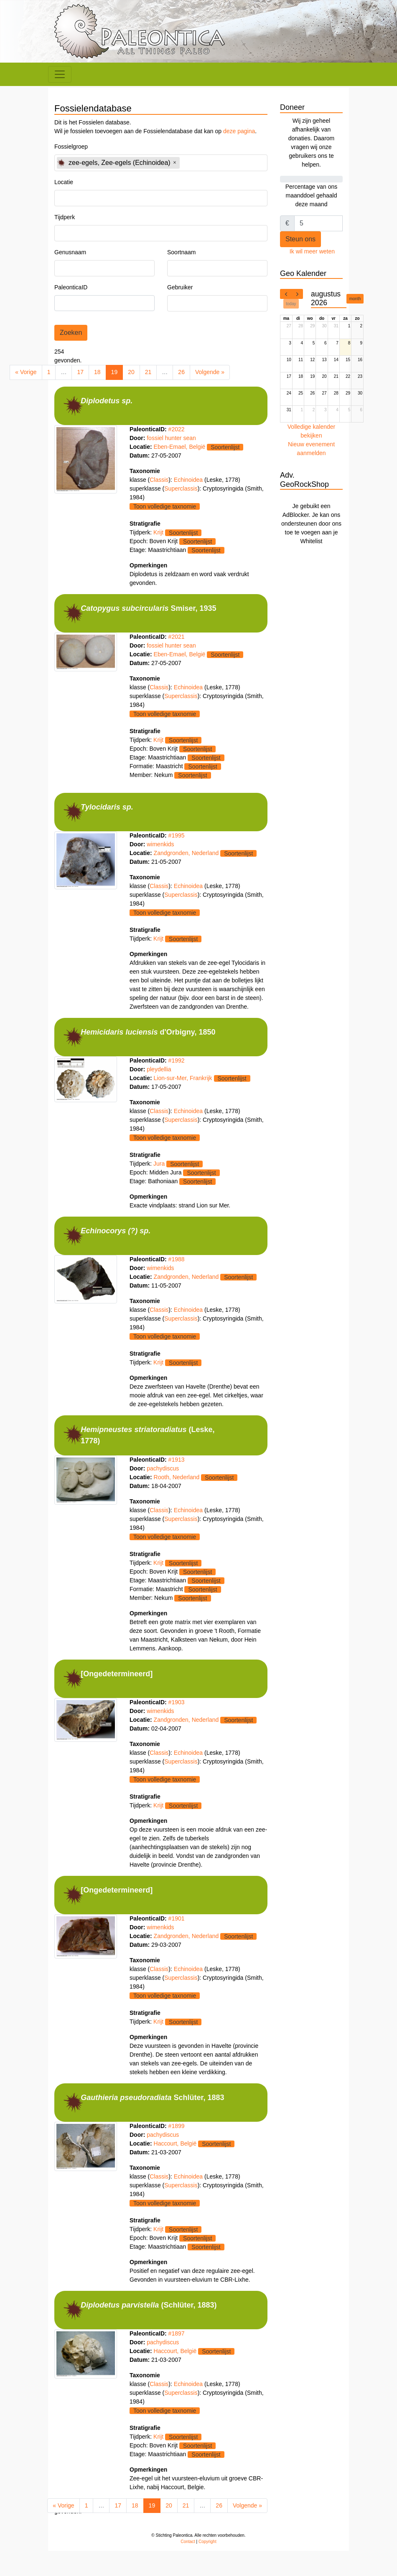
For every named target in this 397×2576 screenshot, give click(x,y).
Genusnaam (70, 252)
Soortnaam (181, 252)
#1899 (176, 2148)
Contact (188, 2566)
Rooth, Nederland (177, 1492)
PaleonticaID (70, 287)
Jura (159, 1173)
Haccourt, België (175, 2166)
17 (80, 372)
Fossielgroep (71, 146)
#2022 (176, 431)
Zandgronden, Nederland (186, 860)
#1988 (176, 1271)
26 (181, 372)
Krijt (158, 534)
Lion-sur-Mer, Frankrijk (183, 1088)
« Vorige (25, 372)
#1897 (176, 2358)
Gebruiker (180, 287)
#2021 (176, 641)
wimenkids (160, 851)
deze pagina (239, 131)
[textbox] (205, 162)
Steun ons (300, 239)
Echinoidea (189, 482)
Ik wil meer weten (312, 251)
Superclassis (180, 491)
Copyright (207, 2566)
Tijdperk (64, 217)
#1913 (176, 1474)
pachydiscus (163, 1483)
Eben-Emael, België (180, 449)
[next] (297, 294)
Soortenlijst (225, 449)
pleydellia (159, 1079)
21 (148, 372)
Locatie (63, 182)
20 (131, 372)
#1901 (176, 1938)
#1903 (176, 1719)
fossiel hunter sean (171, 440)
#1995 (176, 843)
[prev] (286, 294)
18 (97, 372)
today (291, 303)
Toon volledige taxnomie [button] (164, 509)
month (355, 298)
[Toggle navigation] (59, 74)
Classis (159, 482)
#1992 (176, 1070)
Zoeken (71, 332)
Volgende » (209, 372)
